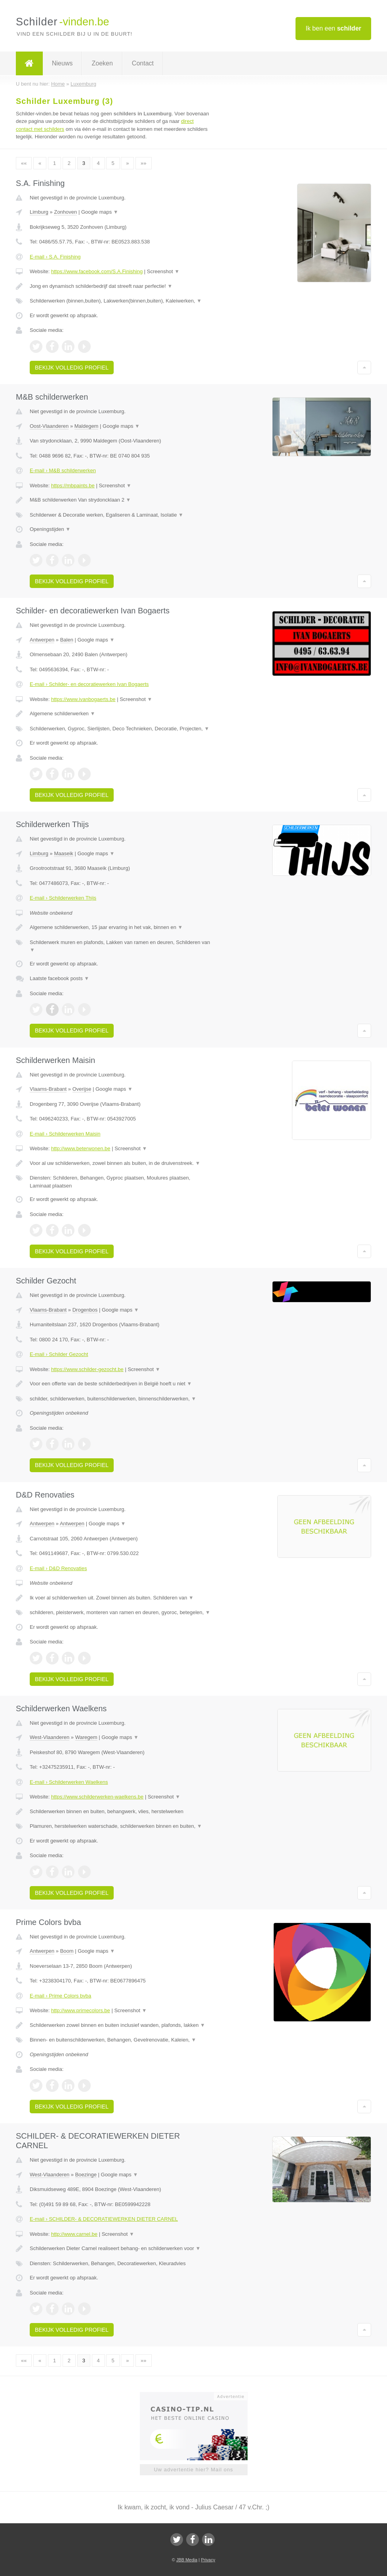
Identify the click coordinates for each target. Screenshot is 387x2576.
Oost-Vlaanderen (49, 426)
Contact (143, 63)
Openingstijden (50, 529)
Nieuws (62, 63)
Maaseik (63, 853)
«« (24, 163)
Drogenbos (85, 1310)
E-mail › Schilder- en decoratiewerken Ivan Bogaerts (89, 684)
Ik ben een (333, 28)
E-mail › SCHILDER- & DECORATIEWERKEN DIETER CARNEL (104, 2219)
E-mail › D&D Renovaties (58, 1568)
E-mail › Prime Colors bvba (60, 1996)
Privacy (208, 2559)
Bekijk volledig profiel (72, 367)
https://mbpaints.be (73, 485)
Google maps (99, 212)
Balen (66, 640)
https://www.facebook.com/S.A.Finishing (97, 271)
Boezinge (86, 2175)
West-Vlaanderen (49, 1737)
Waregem (86, 1737)
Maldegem (86, 426)
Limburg (39, 212)
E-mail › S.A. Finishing (55, 257)
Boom (67, 1951)
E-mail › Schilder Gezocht (59, 1354)
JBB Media (186, 2559)
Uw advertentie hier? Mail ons (193, 2470)
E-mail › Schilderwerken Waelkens (69, 1782)
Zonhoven (65, 212)
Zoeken (102, 63)
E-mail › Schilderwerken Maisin (65, 1134)
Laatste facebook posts (59, 978)
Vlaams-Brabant (48, 1089)
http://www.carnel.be (74, 2234)
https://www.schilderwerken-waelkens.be (97, 1797)
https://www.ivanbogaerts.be (83, 699)
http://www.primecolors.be (80, 2010)
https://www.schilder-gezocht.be (87, 1369)
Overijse (82, 1089)
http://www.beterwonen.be (81, 1148)
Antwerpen (42, 640)
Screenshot (163, 271)
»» (143, 163)
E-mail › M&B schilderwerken (63, 470)
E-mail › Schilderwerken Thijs (63, 898)
